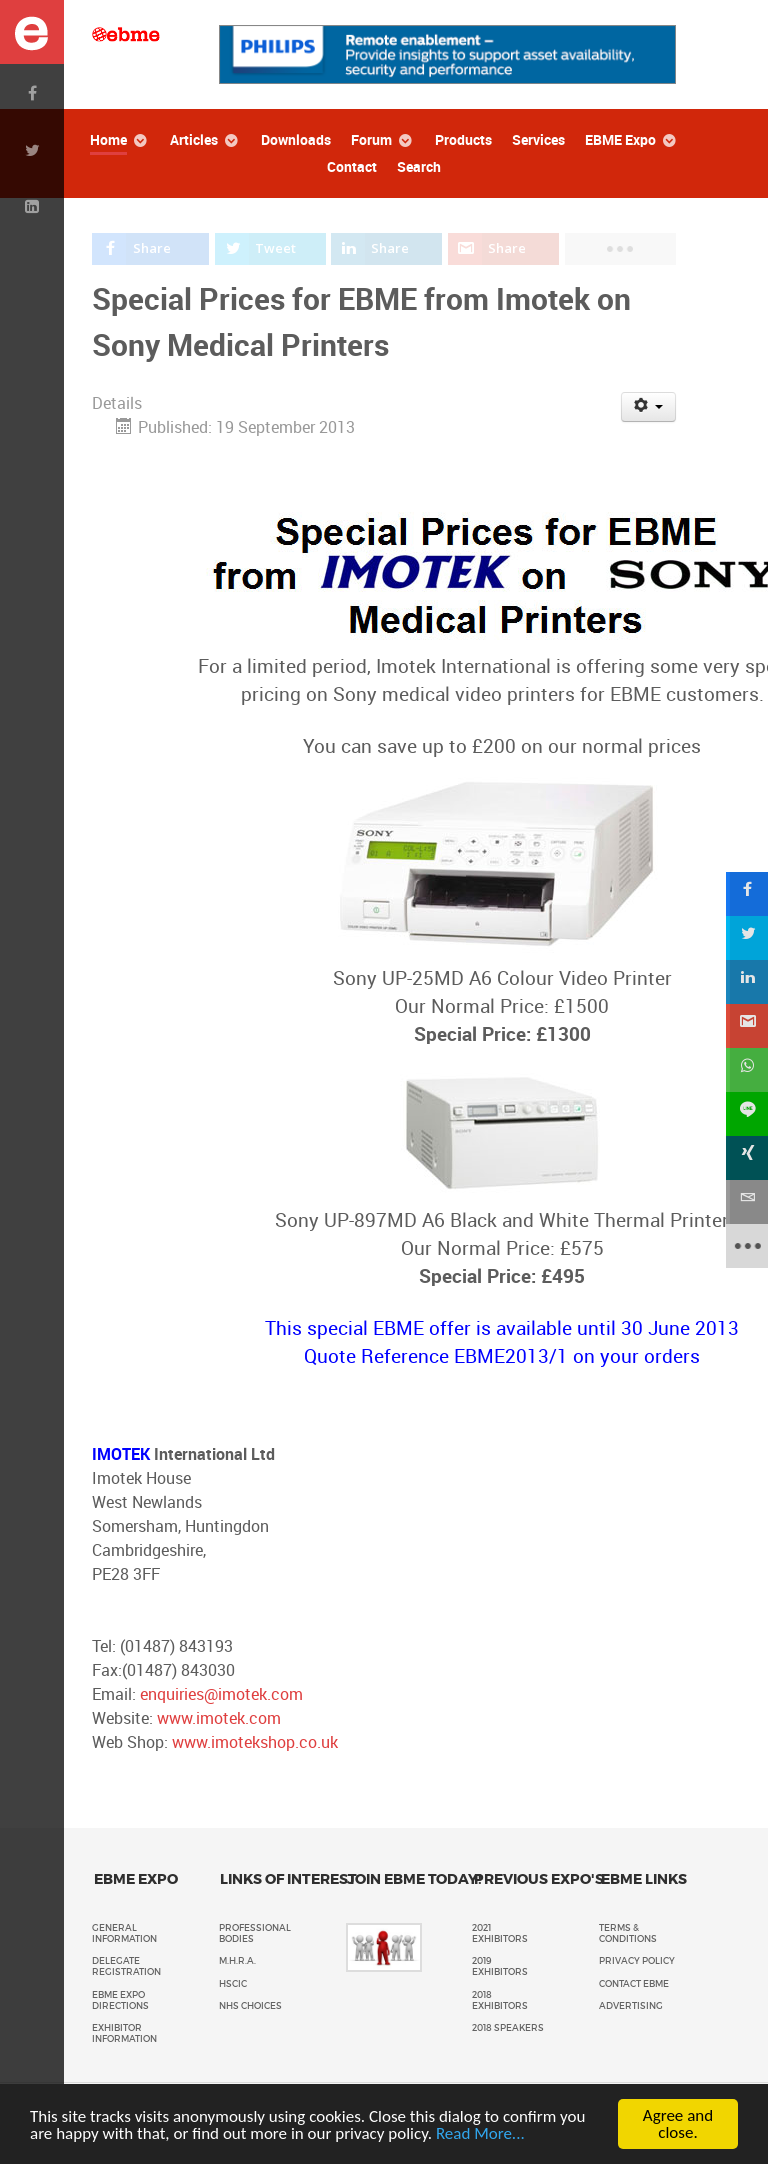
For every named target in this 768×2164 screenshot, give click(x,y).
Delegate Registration (126, 1966)
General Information (124, 1933)
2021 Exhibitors (500, 1933)
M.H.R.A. (237, 1961)
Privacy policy (637, 1961)
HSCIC (233, 1984)
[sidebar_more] (746, 1246)
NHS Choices (250, 2006)
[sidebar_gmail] (746, 1026)
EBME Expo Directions (120, 2000)
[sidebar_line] (746, 1114)
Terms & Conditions (628, 1933)
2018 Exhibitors (500, 2000)
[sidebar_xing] (746, 1158)
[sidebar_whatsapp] (746, 1070)
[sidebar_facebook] (746, 894)
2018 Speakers (508, 2028)
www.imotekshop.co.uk (255, 1742)
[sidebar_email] (746, 1202)
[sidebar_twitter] (746, 938)
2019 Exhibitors (500, 1966)
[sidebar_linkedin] (746, 982)
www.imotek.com (219, 1718)
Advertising (631, 2006)
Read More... (480, 2133)
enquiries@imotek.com (221, 1694)
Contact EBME (634, 1984)
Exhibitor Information (124, 2033)
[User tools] (648, 407)
